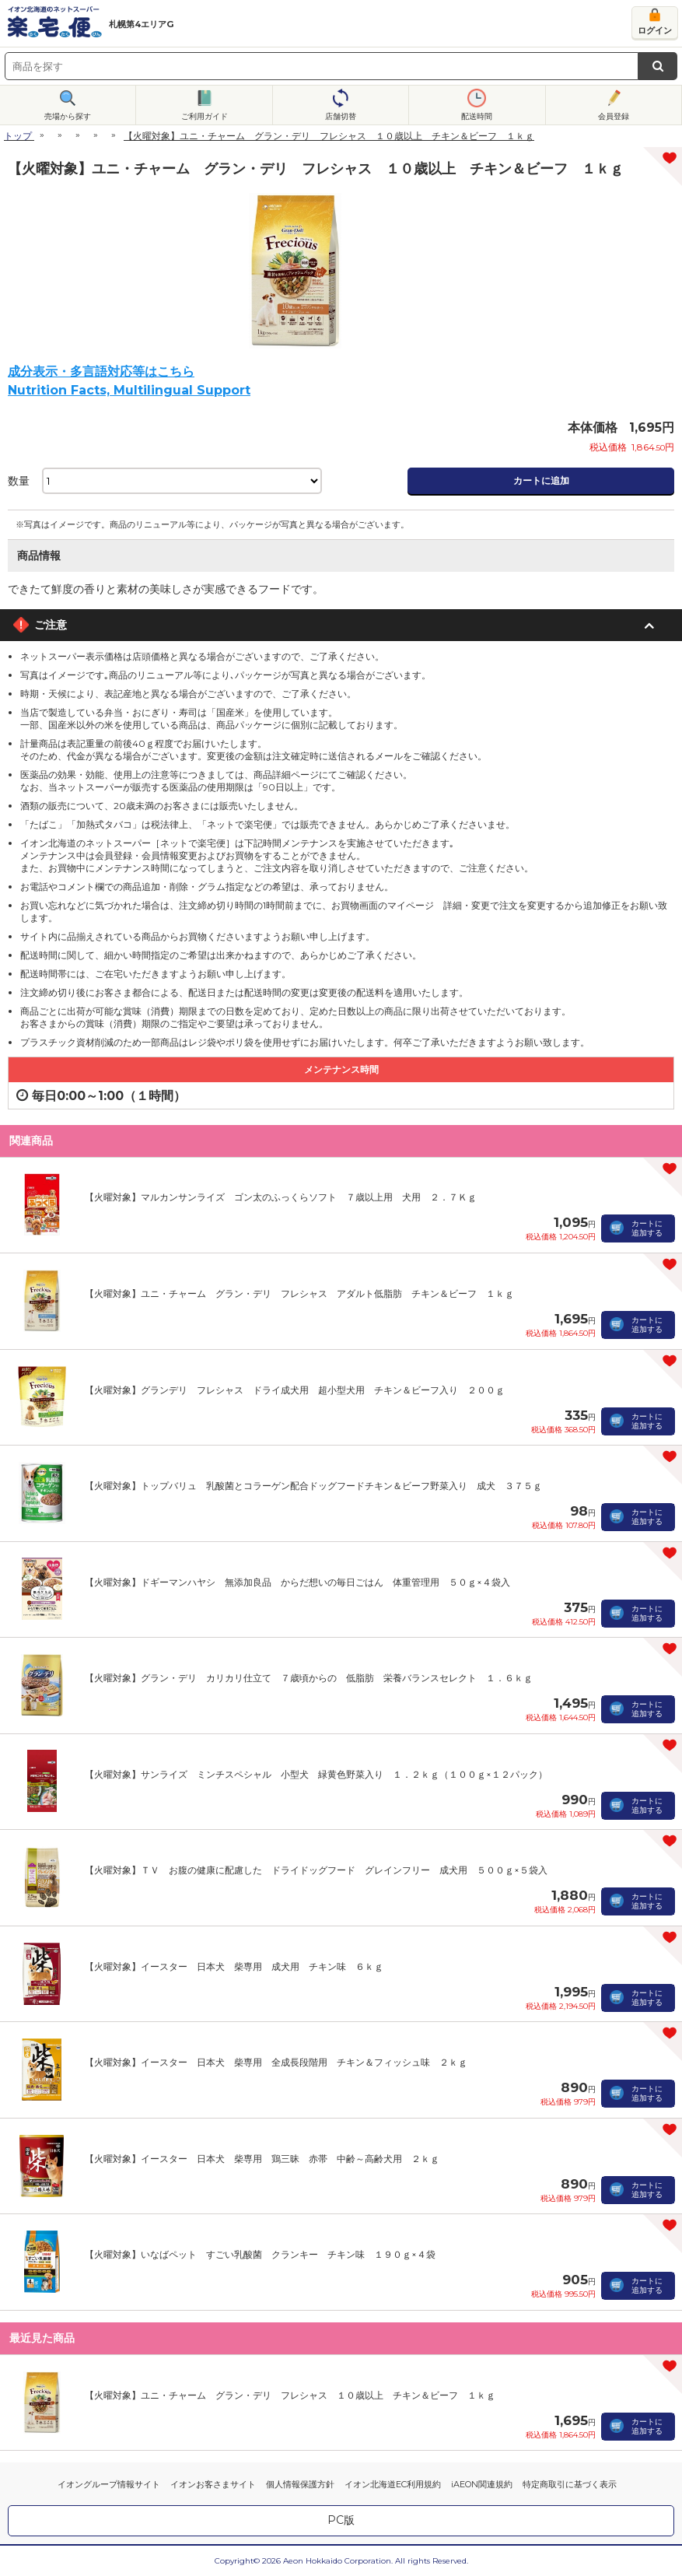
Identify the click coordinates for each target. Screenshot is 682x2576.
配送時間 (476, 116)
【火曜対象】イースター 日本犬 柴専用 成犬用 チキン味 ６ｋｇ (234, 1966)
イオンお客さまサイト (213, 2484)
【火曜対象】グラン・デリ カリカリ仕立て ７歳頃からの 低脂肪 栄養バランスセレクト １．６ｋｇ (309, 1678)
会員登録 (613, 116)
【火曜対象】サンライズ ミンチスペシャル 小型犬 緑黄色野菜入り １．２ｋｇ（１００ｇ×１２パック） (316, 1774)
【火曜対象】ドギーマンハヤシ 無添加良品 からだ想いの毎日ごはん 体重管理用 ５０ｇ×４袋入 (297, 1582)
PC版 (341, 2520)
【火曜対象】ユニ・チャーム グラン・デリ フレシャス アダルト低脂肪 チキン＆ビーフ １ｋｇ (299, 1293)
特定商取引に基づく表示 (570, 2484)
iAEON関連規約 (481, 2484)
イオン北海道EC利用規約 (392, 2484)
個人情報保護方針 (300, 2484)
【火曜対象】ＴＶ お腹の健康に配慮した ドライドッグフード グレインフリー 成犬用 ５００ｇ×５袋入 (316, 1870)
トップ (18, 136)
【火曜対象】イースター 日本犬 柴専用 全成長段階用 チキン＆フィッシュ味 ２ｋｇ (276, 2062)
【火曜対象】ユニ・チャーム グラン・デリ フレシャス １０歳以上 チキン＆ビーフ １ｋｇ (290, 2395)
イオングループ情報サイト (109, 2484)
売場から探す (67, 116)
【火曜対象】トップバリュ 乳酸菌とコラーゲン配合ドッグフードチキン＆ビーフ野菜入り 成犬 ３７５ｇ (313, 1485)
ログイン (655, 30)
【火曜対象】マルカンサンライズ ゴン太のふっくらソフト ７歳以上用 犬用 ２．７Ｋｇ (281, 1197)
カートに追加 (541, 480)
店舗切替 (340, 116)
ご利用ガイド (204, 116)
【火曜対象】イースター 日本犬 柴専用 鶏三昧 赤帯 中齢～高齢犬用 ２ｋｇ (262, 2158)
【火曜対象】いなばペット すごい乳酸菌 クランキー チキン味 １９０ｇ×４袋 (260, 2254)
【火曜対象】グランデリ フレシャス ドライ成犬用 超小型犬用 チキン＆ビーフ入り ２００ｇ (295, 1390)
